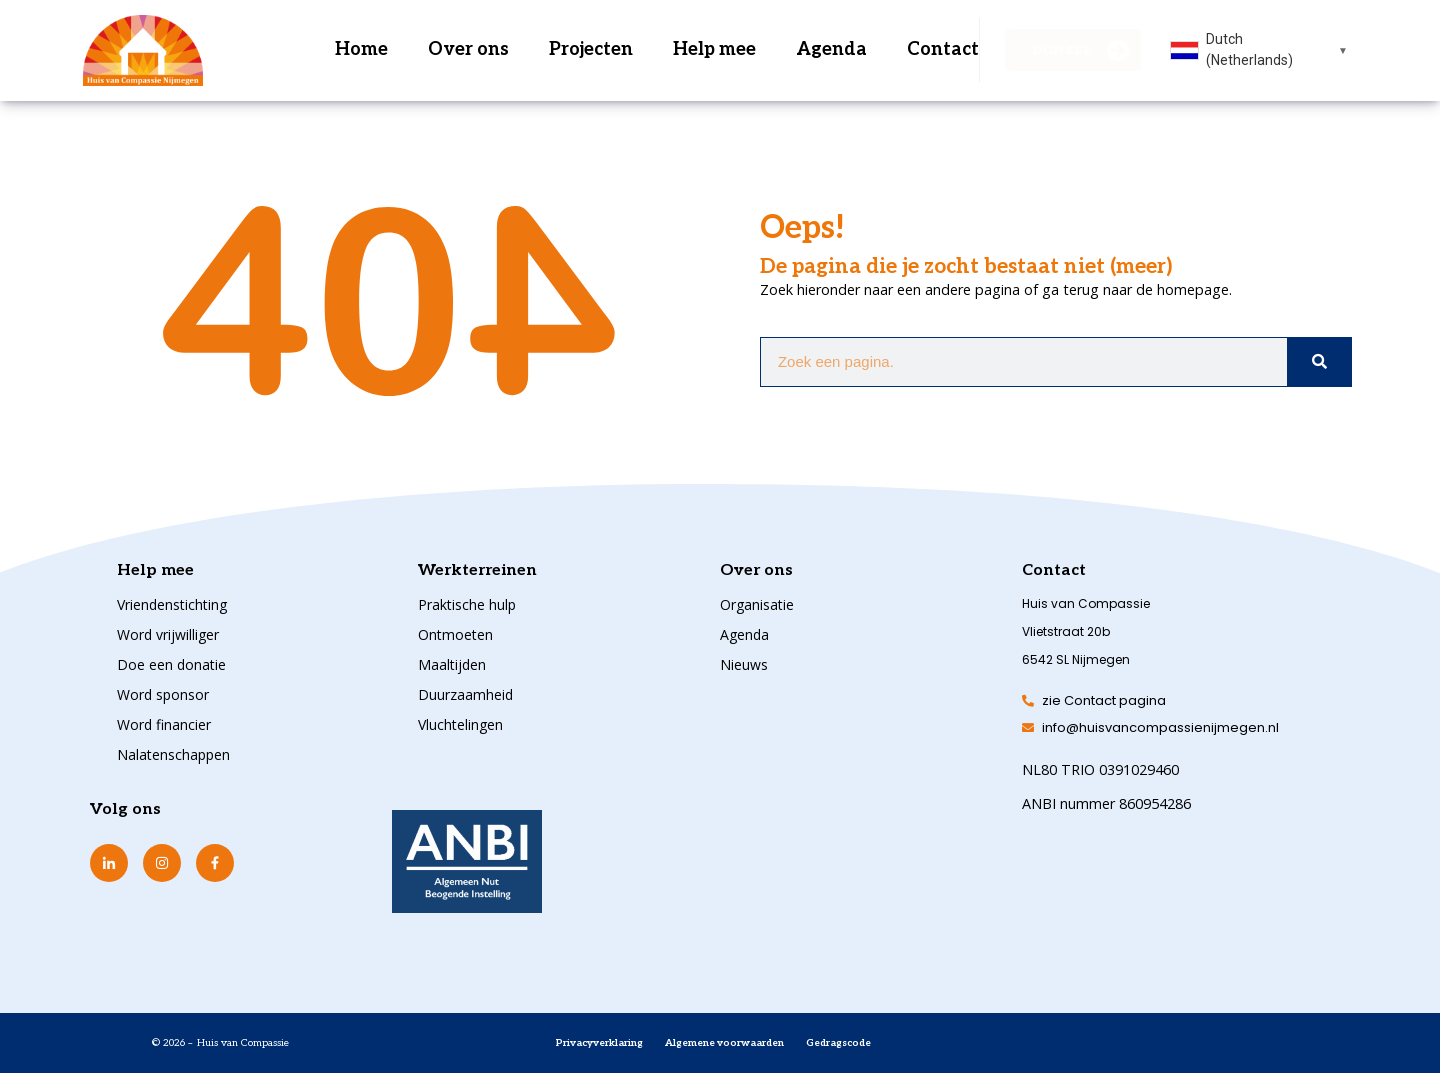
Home (361, 49)
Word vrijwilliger (168, 634)
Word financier (164, 724)
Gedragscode (838, 1043)
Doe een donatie (171, 664)
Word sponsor (163, 694)
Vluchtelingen (460, 724)
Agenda (831, 49)
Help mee (714, 49)
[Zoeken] (1319, 362)
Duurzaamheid (465, 694)
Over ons (468, 49)
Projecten (591, 49)
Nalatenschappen (173, 754)
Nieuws (744, 664)
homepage (1193, 289)
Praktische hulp (467, 604)
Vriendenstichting (172, 604)
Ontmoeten (455, 634)
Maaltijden (452, 664)
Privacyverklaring (599, 1043)
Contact (943, 49)
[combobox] (1259, 50)
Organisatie (757, 604)
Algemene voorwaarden (724, 1043)
